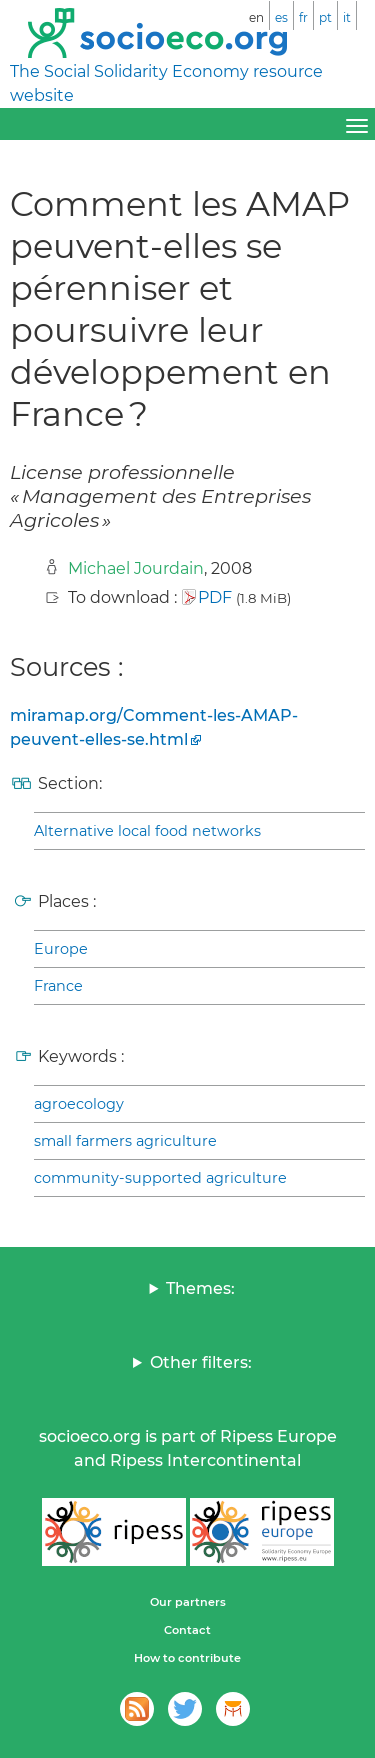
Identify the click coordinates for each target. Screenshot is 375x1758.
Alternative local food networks (147, 831)
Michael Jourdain (136, 568)
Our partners (188, 1602)
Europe (61, 949)
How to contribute (187, 1658)
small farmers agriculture (125, 1141)
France (58, 986)
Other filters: (201, 1362)
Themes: (200, 1288)
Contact (187, 1630)
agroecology (79, 1104)
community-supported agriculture (160, 1178)
